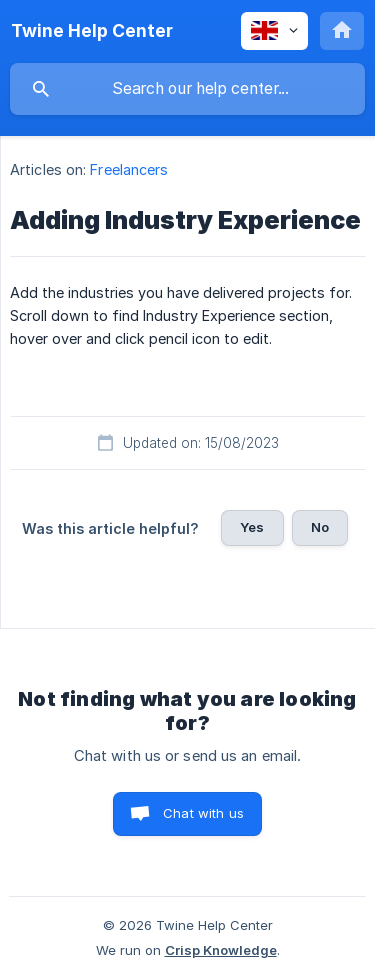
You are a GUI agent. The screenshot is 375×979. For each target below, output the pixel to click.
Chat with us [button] (203, 813)
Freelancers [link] (129, 169)
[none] (92, 31)
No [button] (320, 527)
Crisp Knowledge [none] (221, 950)
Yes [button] (252, 527)
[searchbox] (187, 89)
